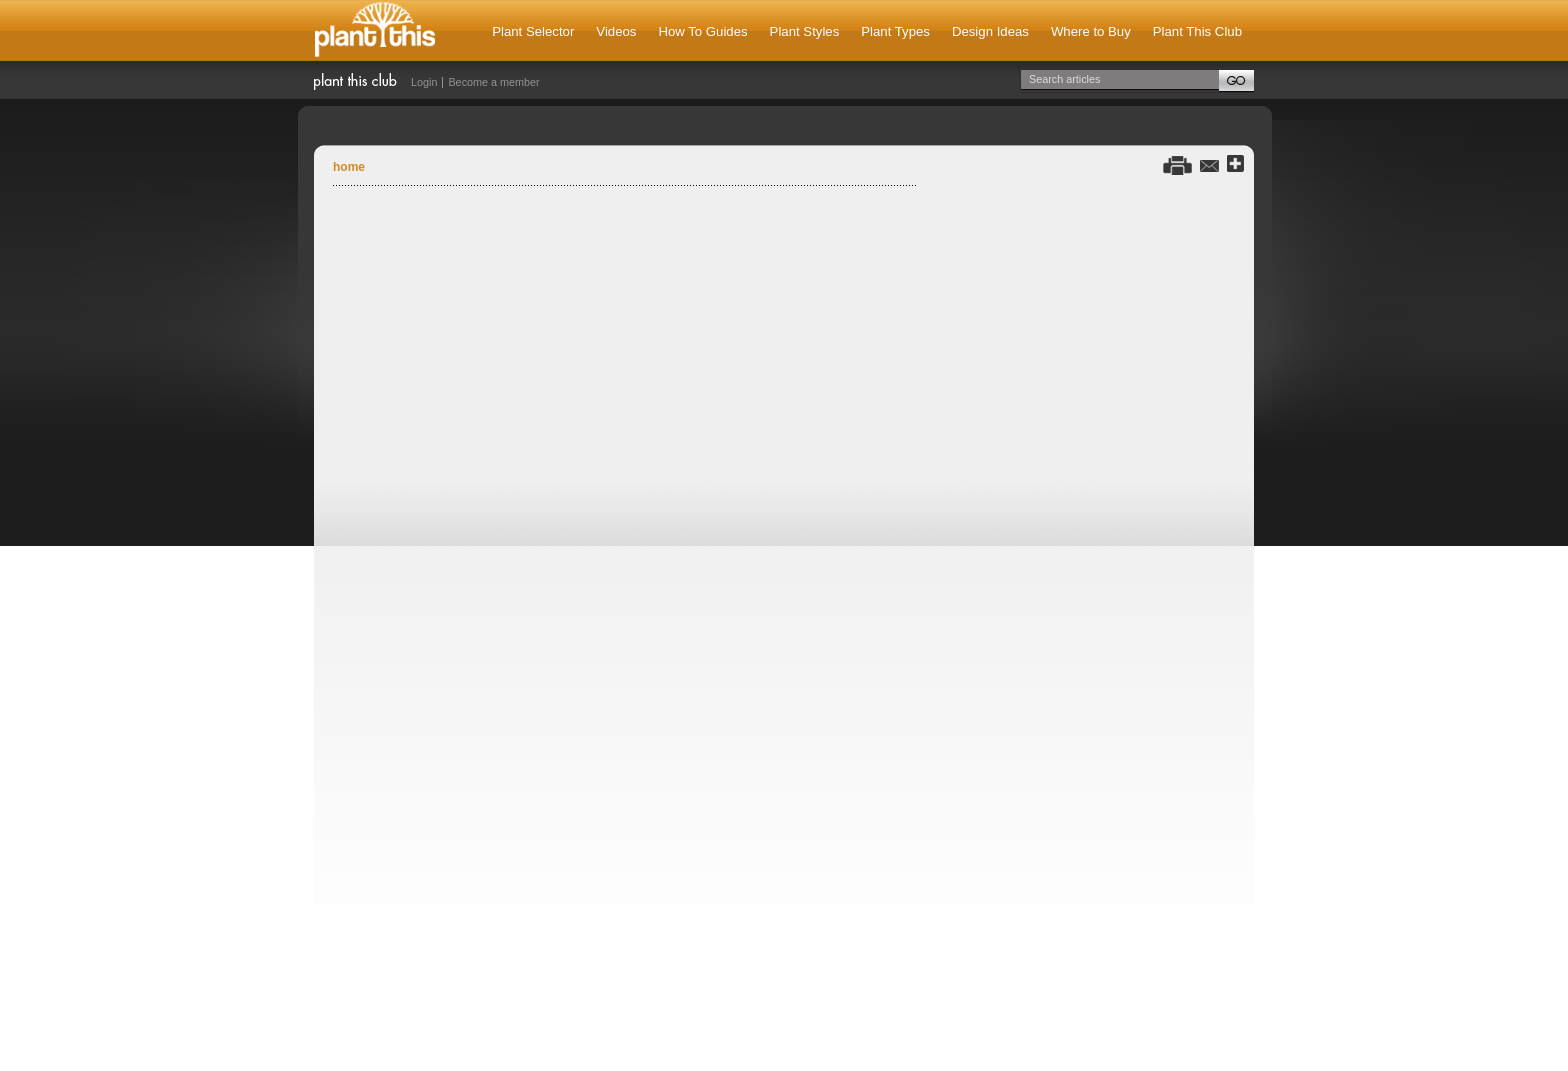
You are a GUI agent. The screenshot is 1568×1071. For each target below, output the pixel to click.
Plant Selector (533, 31)
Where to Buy (1091, 31)
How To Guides (702, 31)
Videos (616, 31)
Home (349, 167)
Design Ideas (990, 31)
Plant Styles (805, 31)
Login (424, 82)
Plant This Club (1197, 31)
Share (1235, 164)
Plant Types (895, 31)
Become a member (493, 82)
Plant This (375, 30)
